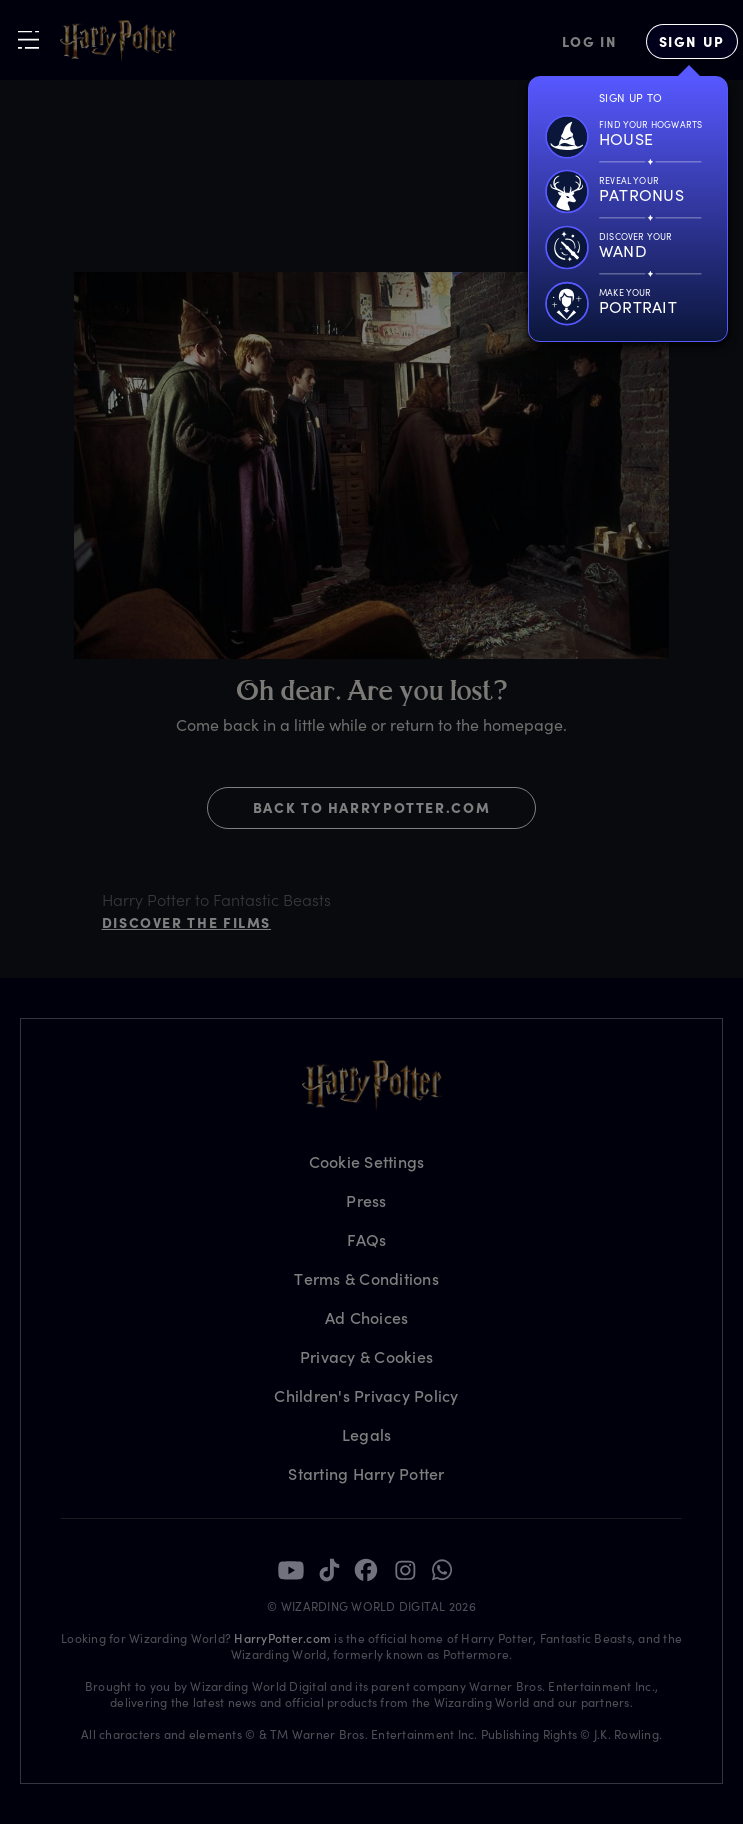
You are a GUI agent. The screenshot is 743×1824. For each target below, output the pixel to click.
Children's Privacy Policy (366, 1395)
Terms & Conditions (366, 1278)
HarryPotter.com (282, 1638)
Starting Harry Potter (366, 1473)
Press (366, 1200)
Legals (367, 1434)
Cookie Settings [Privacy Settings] (367, 1161)
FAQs (367, 1239)
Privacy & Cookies (366, 1356)
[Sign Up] (692, 41)
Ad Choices (367, 1317)
